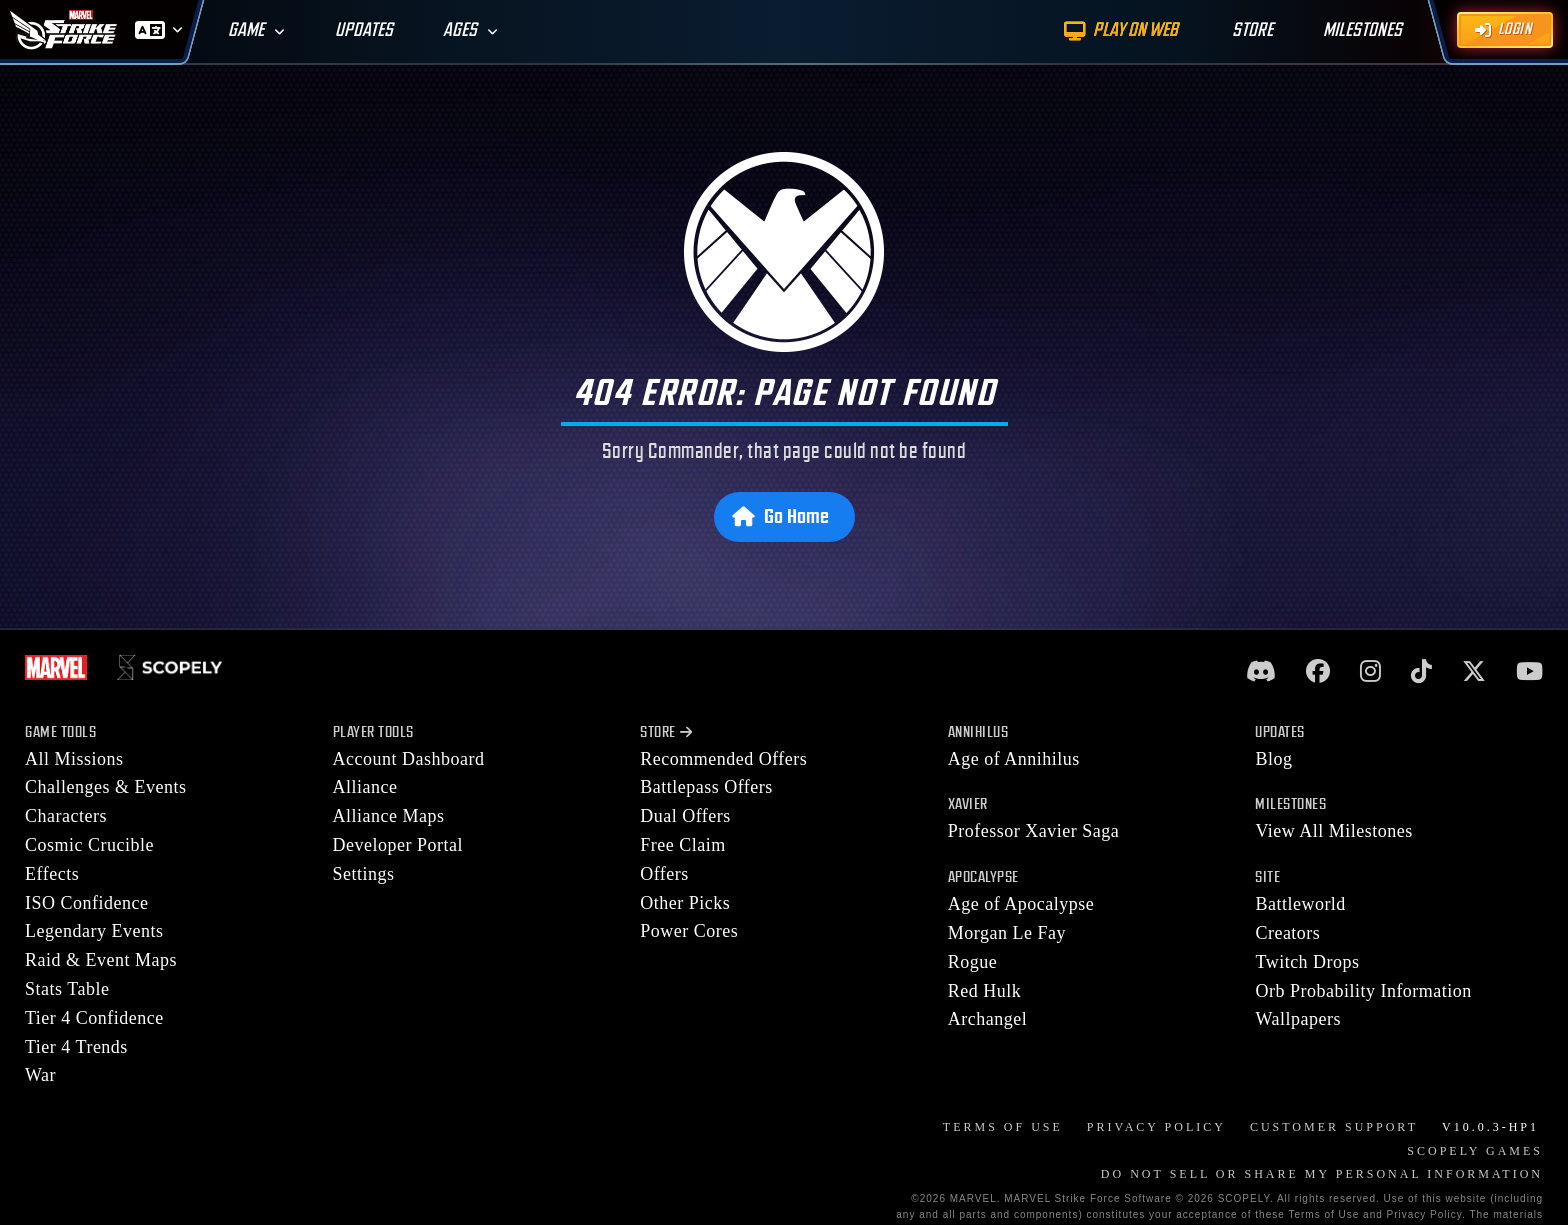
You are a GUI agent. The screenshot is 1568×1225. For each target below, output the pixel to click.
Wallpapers (1298, 1019)
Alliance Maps (389, 816)
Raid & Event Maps (101, 960)
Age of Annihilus (1014, 759)
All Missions (74, 759)
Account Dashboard (409, 759)
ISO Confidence (86, 903)
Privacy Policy (1156, 1127)
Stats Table (67, 989)
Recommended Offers (723, 759)
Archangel (987, 1019)
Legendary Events (94, 931)
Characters (66, 816)
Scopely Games (1475, 1151)
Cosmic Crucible (89, 845)
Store (666, 732)
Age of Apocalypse (1021, 904)
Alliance (365, 787)
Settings (364, 874)
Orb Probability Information (1363, 991)
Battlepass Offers (706, 787)
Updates (364, 30)
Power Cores (689, 931)
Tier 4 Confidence (94, 1018)
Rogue (973, 962)
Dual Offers (685, 816)
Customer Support (1334, 1127)
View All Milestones (1333, 831)
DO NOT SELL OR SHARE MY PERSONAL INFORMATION (1322, 1174)
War (40, 1075)
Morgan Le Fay (1007, 933)
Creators (1287, 933)
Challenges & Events (105, 787)
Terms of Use (1003, 1127)
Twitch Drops (1307, 962)
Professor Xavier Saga (1033, 831)
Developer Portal (398, 845)
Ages (460, 30)
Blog (1273, 759)
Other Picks (685, 903)
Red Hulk (985, 991)
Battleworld (1300, 904)
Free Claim (682, 845)
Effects (52, 874)
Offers (664, 874)
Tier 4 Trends (76, 1047)
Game (246, 30)
